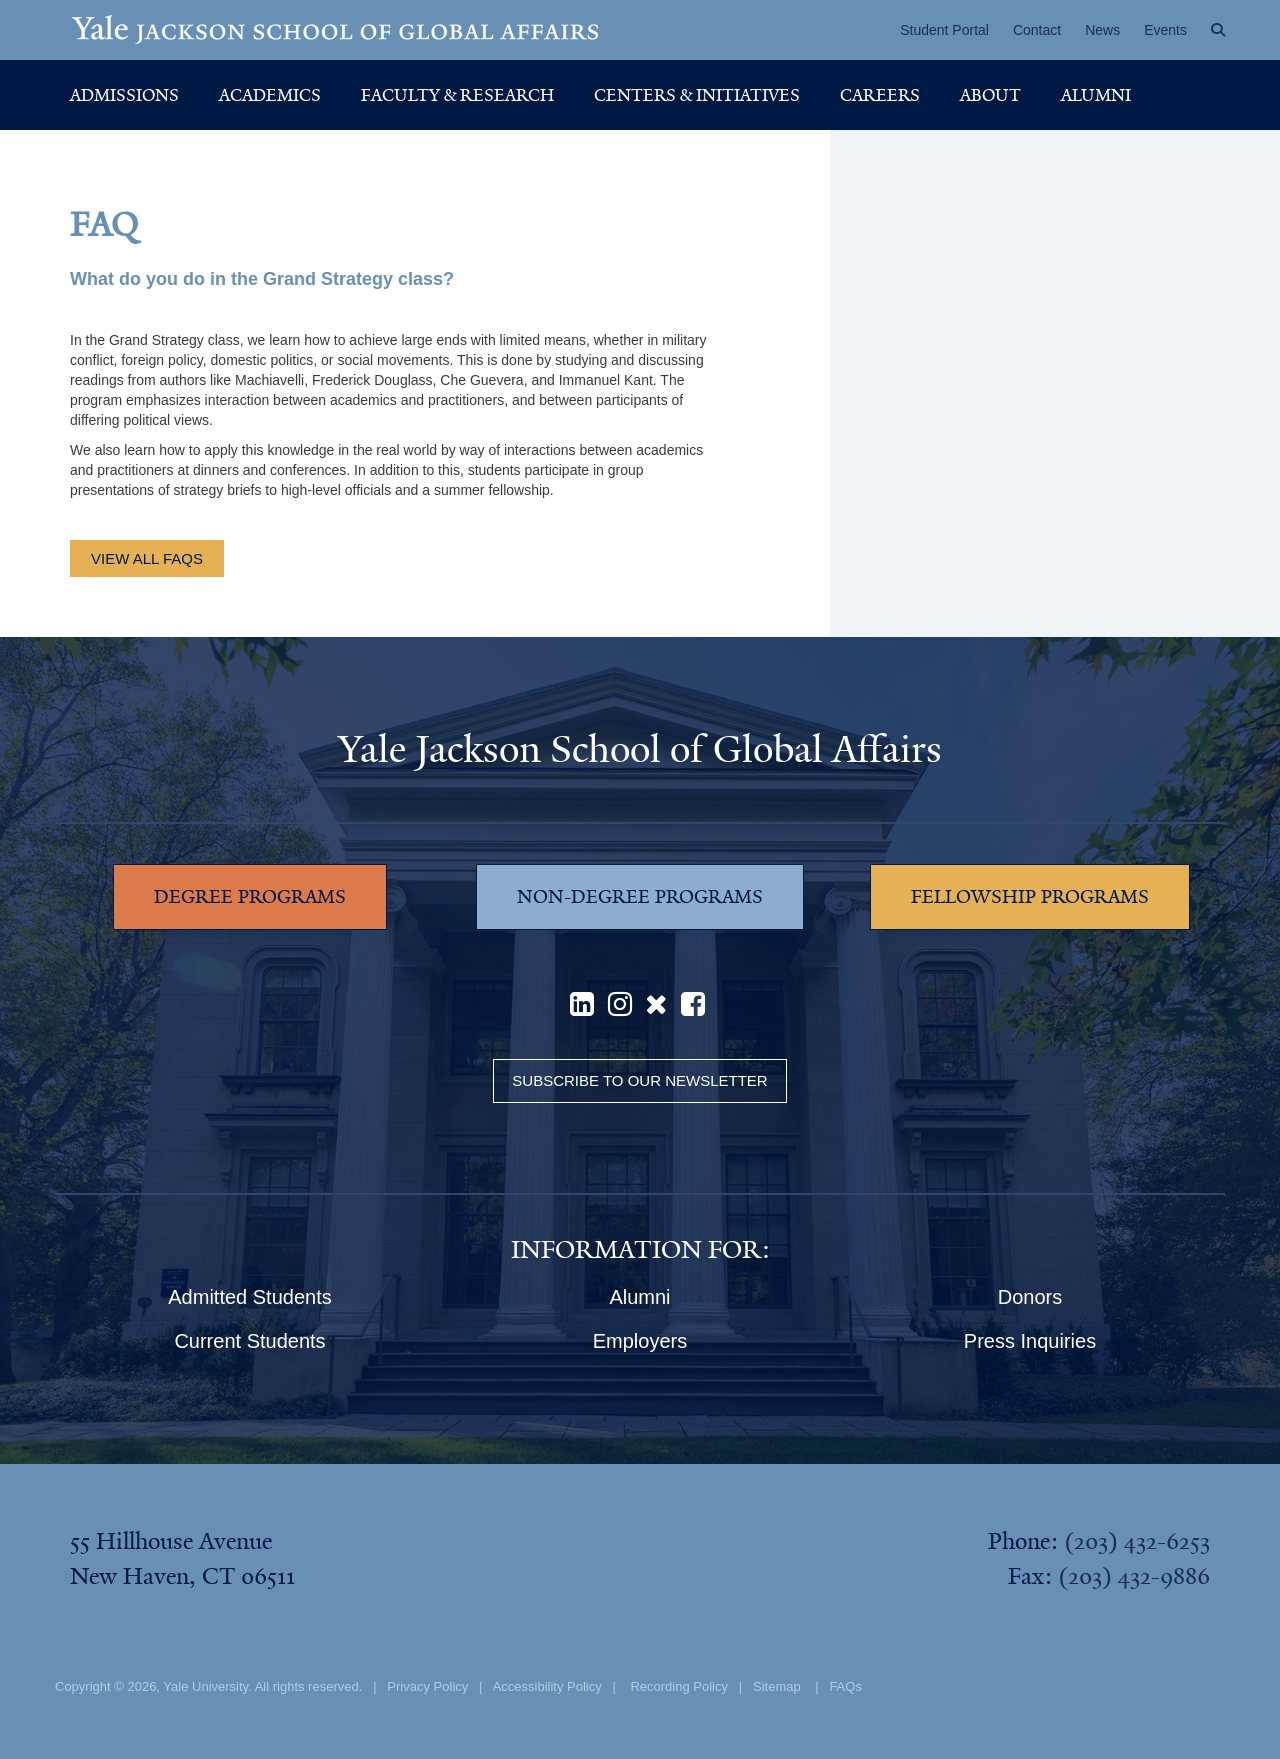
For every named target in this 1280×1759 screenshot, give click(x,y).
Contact (1037, 30)
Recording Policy (679, 1686)
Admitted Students (249, 1297)
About (990, 95)
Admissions (124, 95)
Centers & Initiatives (697, 95)
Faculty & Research (457, 95)
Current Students (249, 1341)
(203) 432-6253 (1137, 1541)
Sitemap (777, 1686)
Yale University (205, 1686)
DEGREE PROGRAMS (250, 897)
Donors (1030, 1297)
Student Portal (944, 30)
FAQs (845, 1686)
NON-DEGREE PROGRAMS (640, 897)
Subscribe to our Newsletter (639, 1080)
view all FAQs (147, 558)
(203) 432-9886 (1134, 1576)
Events (1165, 30)
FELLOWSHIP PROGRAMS (1030, 897)
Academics (270, 95)
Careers (880, 95)
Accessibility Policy (547, 1686)
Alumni (1096, 95)
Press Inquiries (1030, 1341)
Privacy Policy (427, 1686)
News (1102, 30)
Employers (640, 1341)
